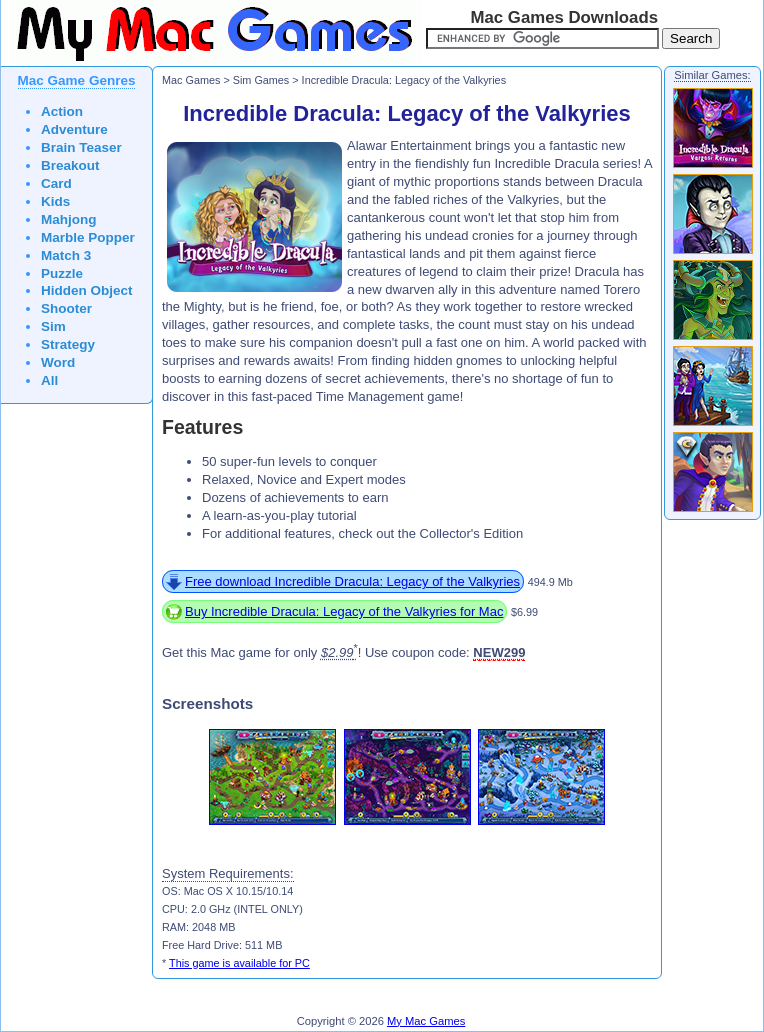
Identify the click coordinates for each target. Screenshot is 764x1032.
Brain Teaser (81, 147)
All (49, 380)
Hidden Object (87, 290)
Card (56, 183)
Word (58, 362)
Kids (55, 201)
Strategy (68, 344)
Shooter (66, 308)
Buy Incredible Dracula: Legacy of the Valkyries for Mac (344, 611)
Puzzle (62, 273)
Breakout (70, 165)
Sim (53, 326)
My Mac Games (426, 1021)
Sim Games (261, 80)
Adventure (74, 129)
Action (62, 111)
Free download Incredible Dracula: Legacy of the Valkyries (352, 581)
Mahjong (69, 219)
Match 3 (66, 255)
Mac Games (191, 80)
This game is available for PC (239, 963)
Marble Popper (88, 237)
